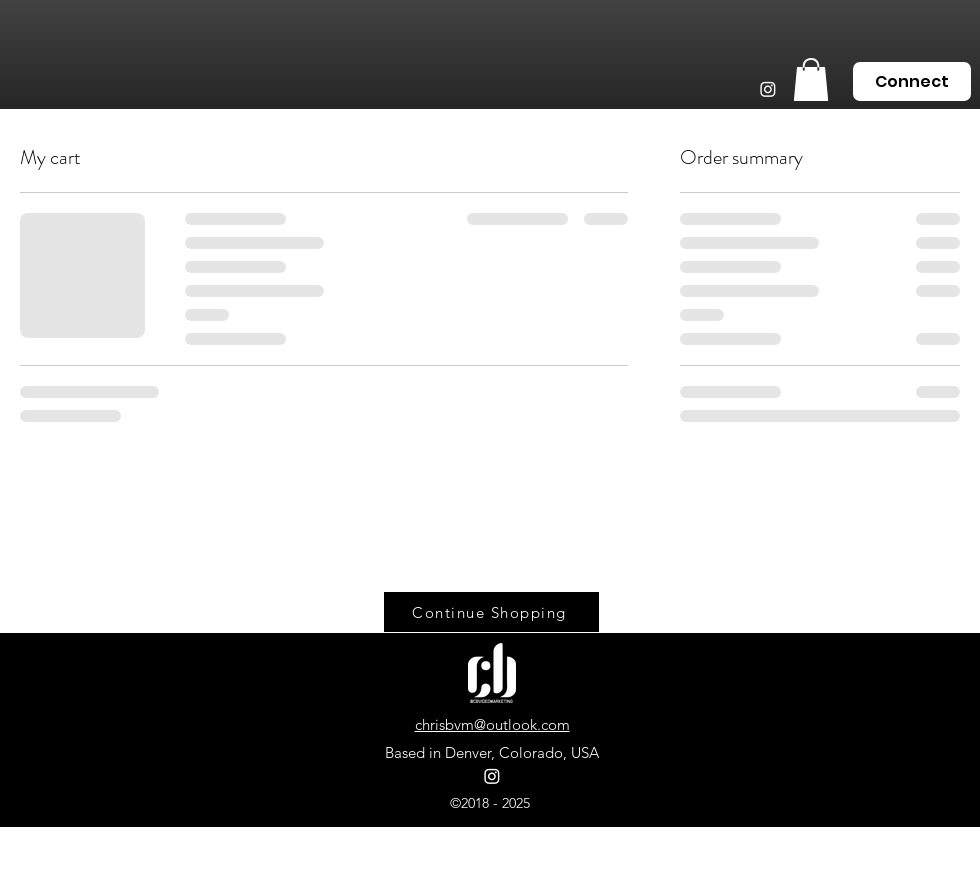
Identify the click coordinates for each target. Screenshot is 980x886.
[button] (811, 79)
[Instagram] (768, 89)
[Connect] (912, 81)
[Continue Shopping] (491, 612)
